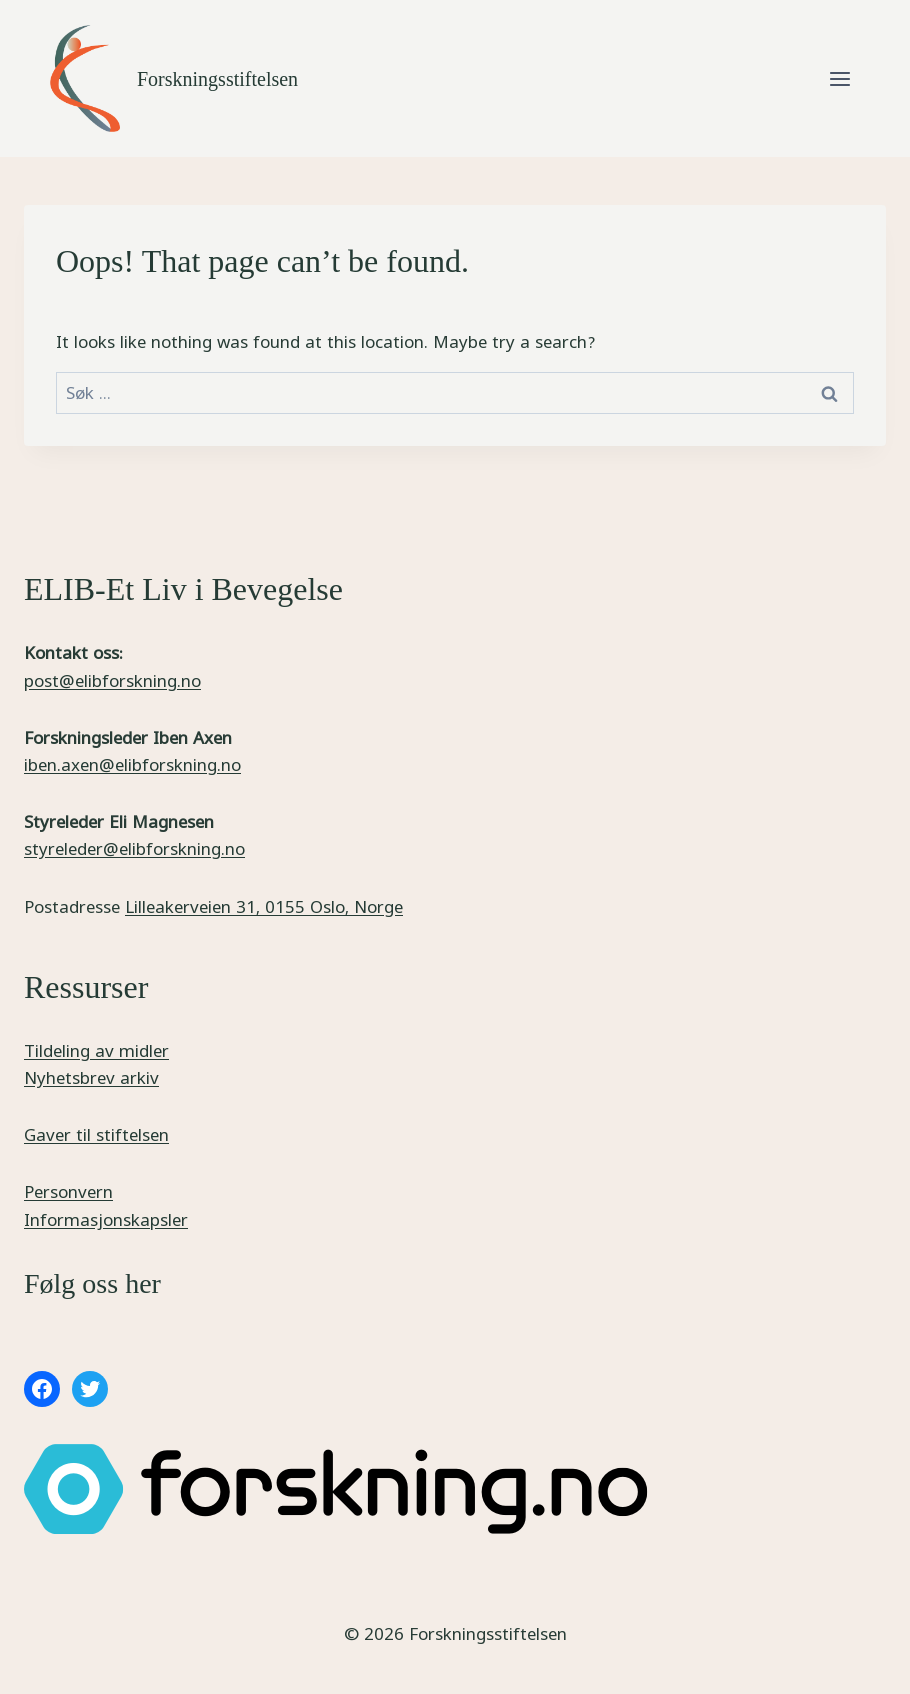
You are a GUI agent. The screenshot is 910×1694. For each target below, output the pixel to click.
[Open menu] (839, 78)
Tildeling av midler (96, 1050)
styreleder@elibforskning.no (134, 848)
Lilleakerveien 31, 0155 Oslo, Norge (264, 906)
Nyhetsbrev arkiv (91, 1077)
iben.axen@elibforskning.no (132, 764)
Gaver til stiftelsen (96, 1134)
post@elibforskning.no (112, 680)
